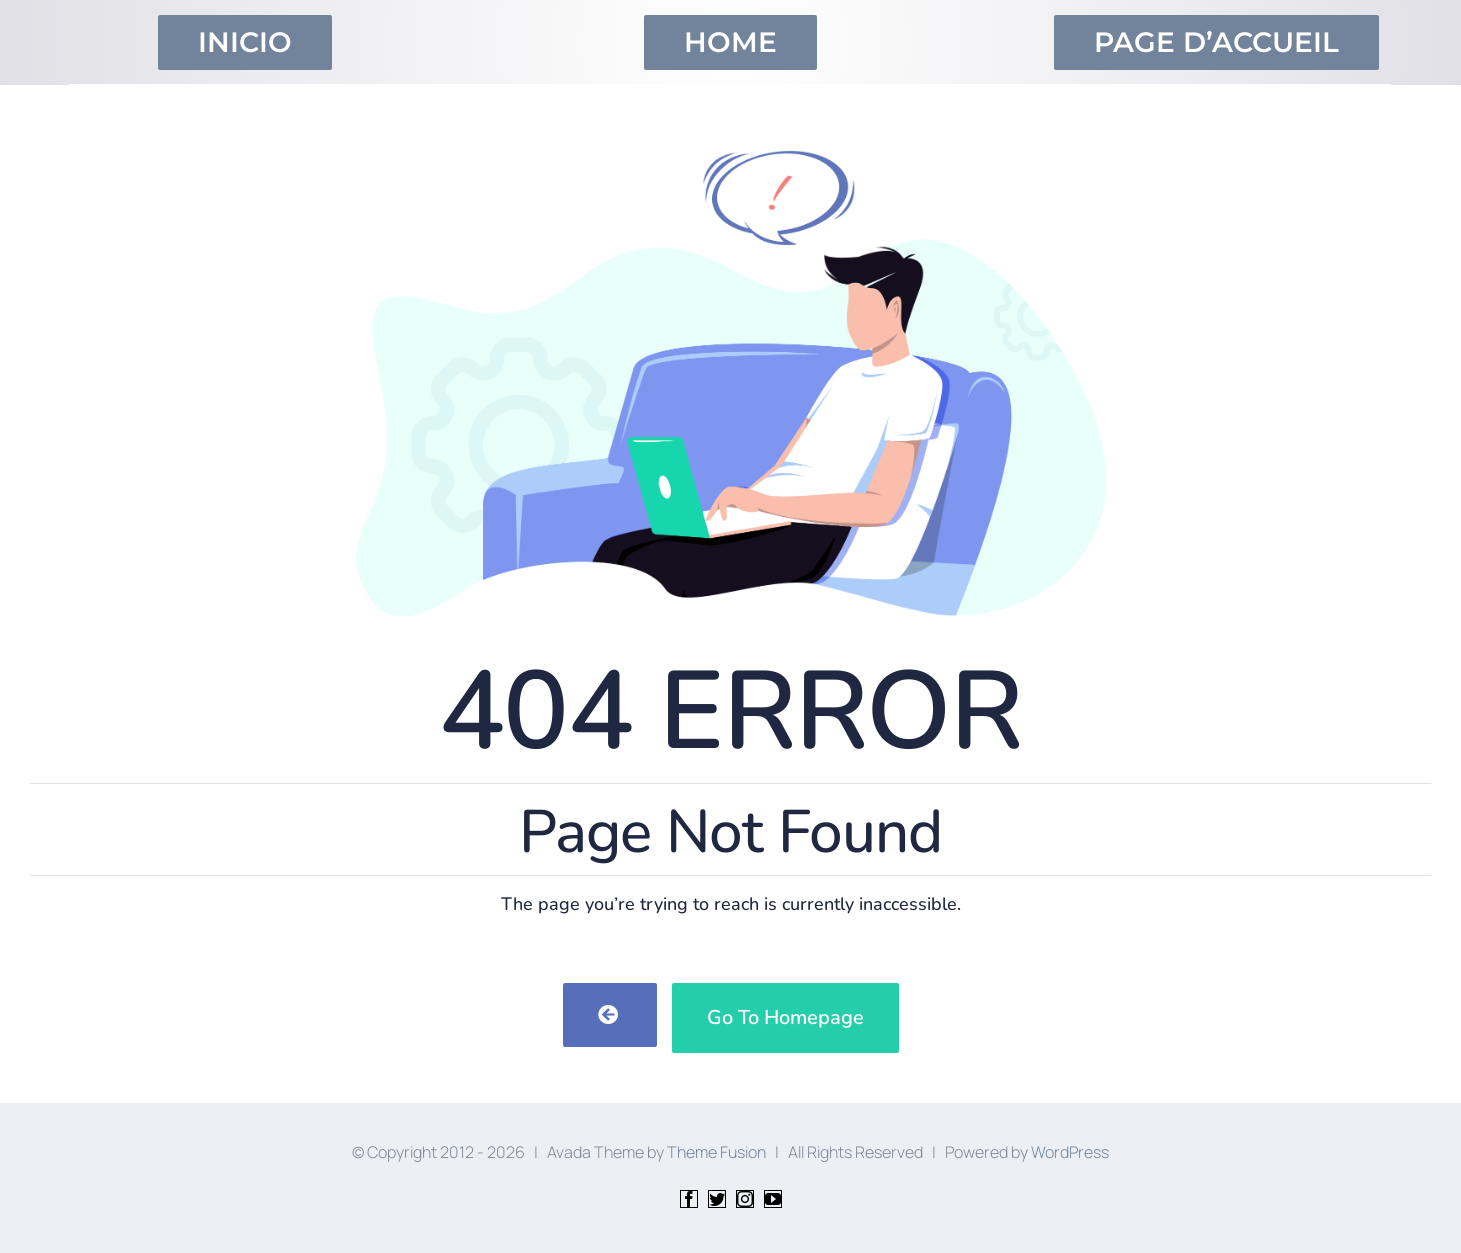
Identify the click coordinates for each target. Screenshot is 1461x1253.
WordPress (1070, 1152)
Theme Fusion (716, 1152)
